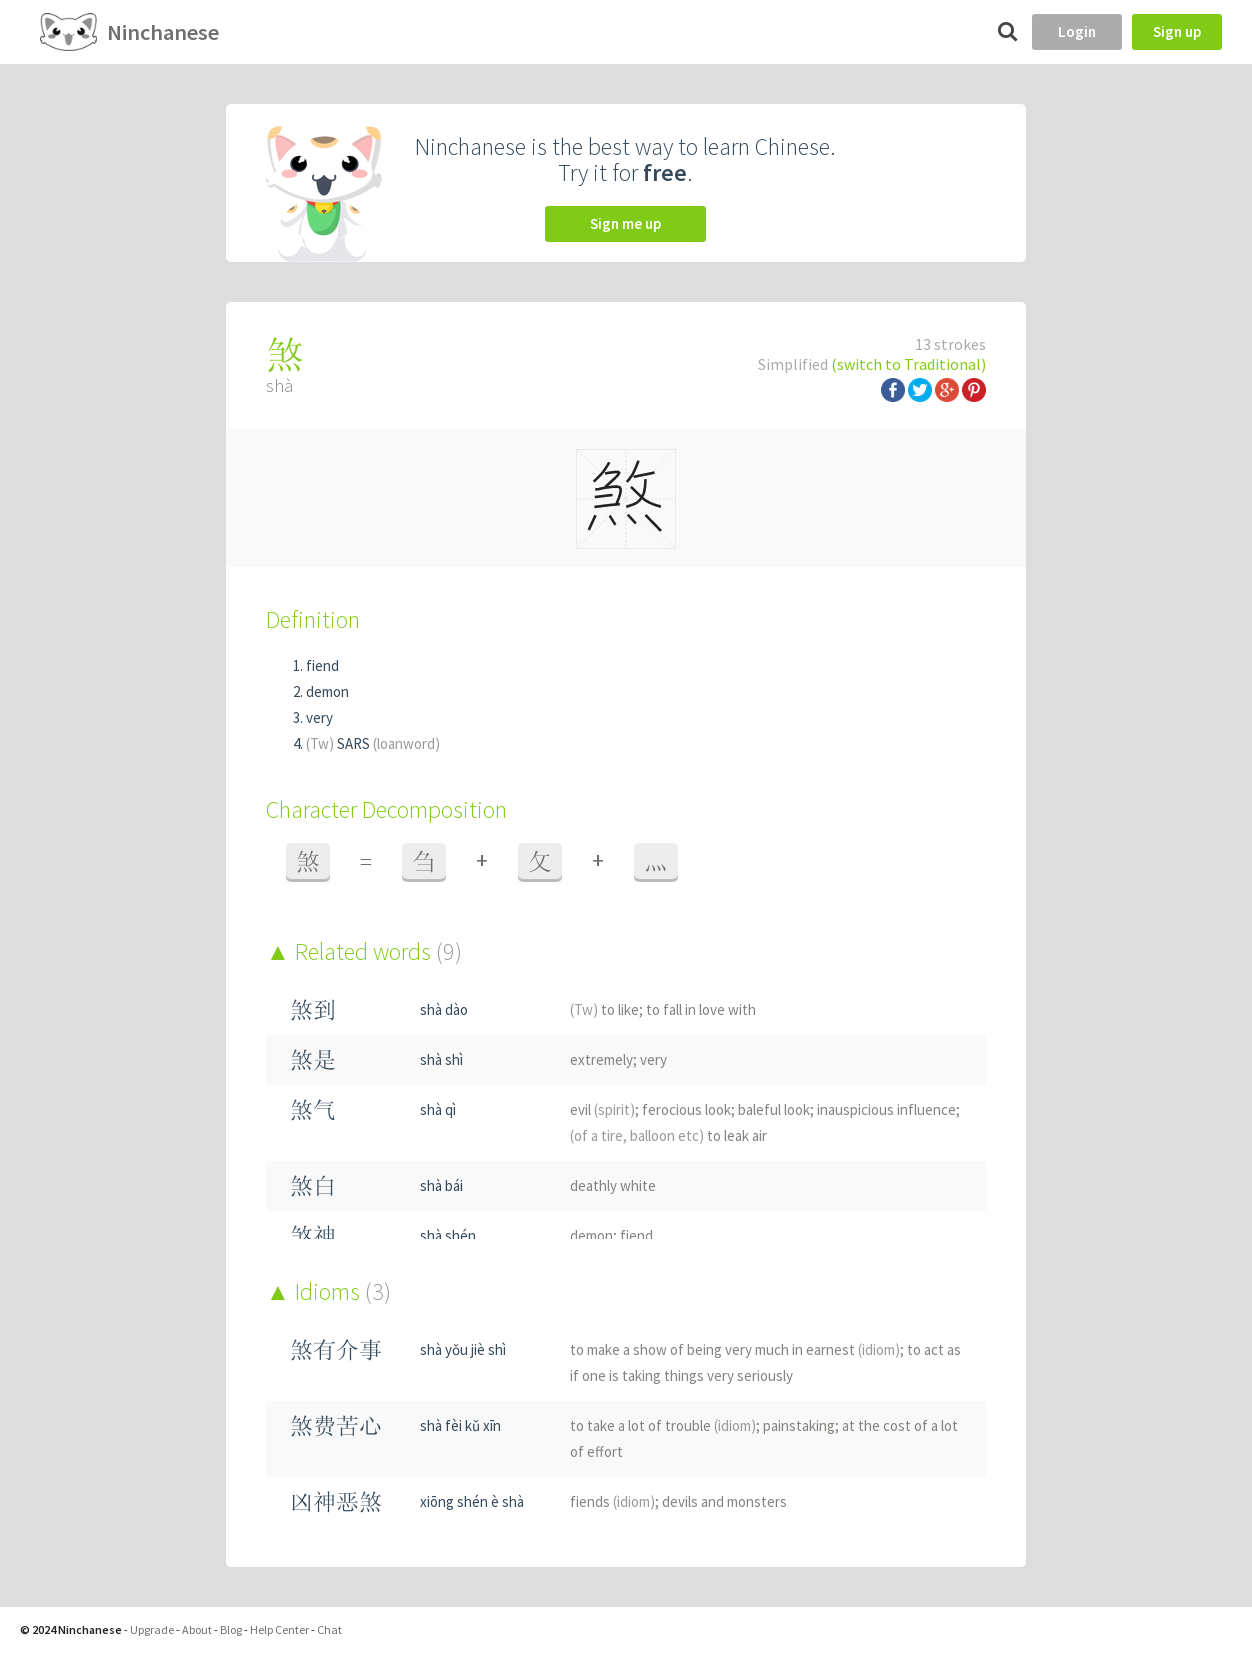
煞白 (313, 1185)
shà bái (441, 1185)
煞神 (313, 1235)
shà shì (441, 1059)
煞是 (313, 1059)
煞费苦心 (336, 1425)
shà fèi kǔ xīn (460, 1425)
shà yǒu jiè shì (463, 1349)
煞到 (313, 1009)
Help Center (279, 1629)
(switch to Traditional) (908, 364)
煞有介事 (336, 1349)
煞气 (313, 1109)
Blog (231, 1629)
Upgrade (152, 1629)
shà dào (444, 1009)
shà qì (438, 1109)
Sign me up (625, 223)
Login (1077, 31)
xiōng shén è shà (472, 1501)
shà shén (448, 1235)
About (197, 1629)
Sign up (1177, 31)
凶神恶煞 (336, 1501)
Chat (329, 1629)
